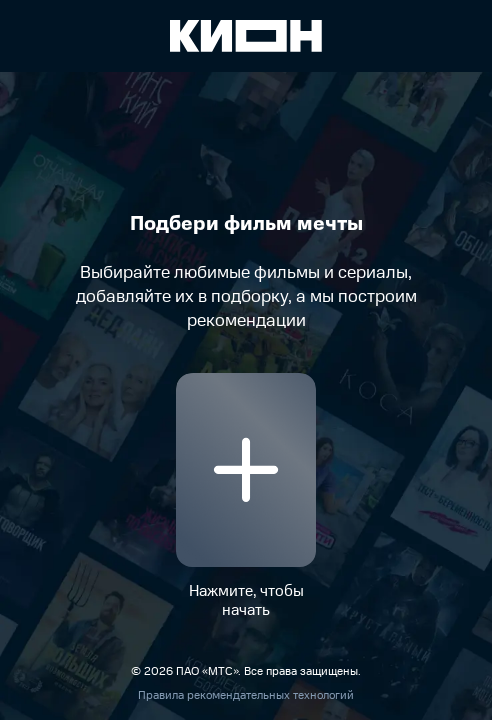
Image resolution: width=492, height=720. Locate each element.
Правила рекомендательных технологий (246, 695)
